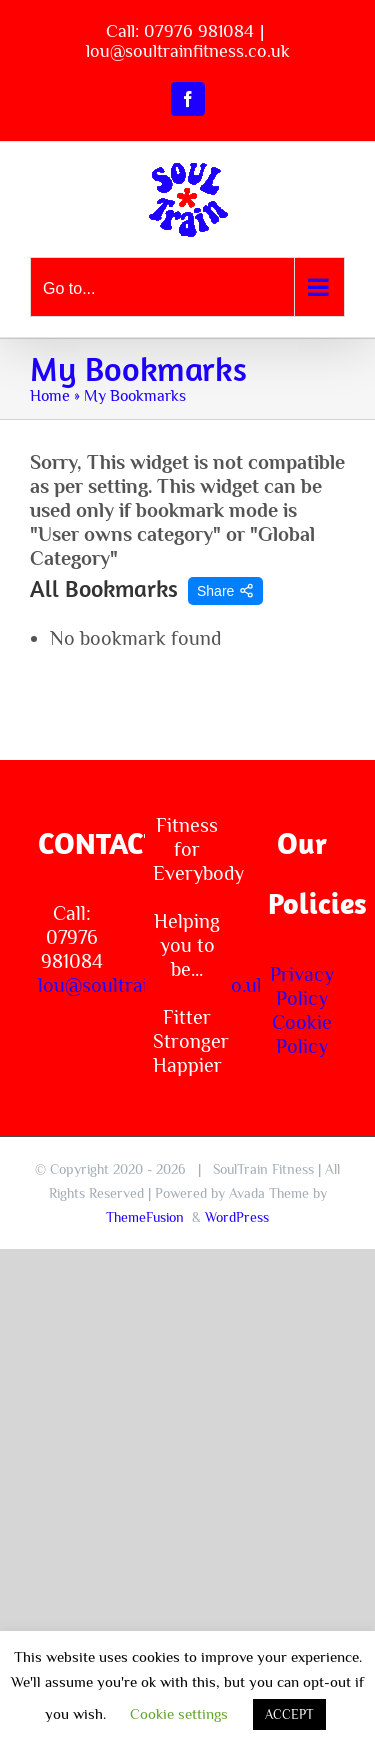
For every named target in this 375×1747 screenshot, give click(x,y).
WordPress (237, 1217)
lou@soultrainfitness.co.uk (188, 51)
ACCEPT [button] (289, 1714)
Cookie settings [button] (179, 1713)
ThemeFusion (145, 1217)
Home (50, 396)
